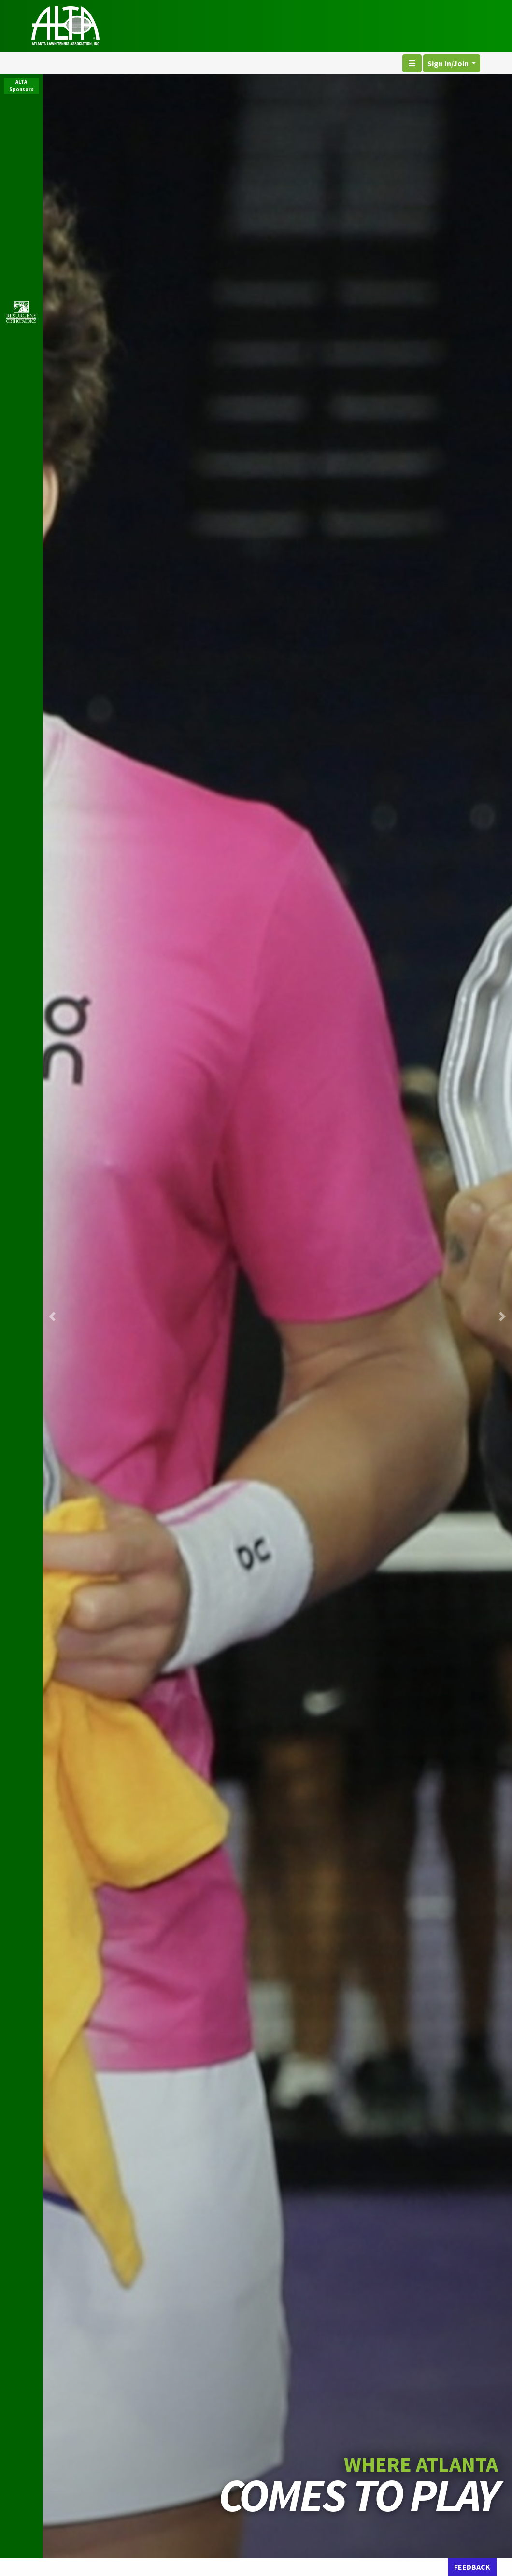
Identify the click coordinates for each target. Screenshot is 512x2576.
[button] (52, 1316)
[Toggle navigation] (412, 63)
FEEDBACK (472, 2567)
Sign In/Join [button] (448, 63)
